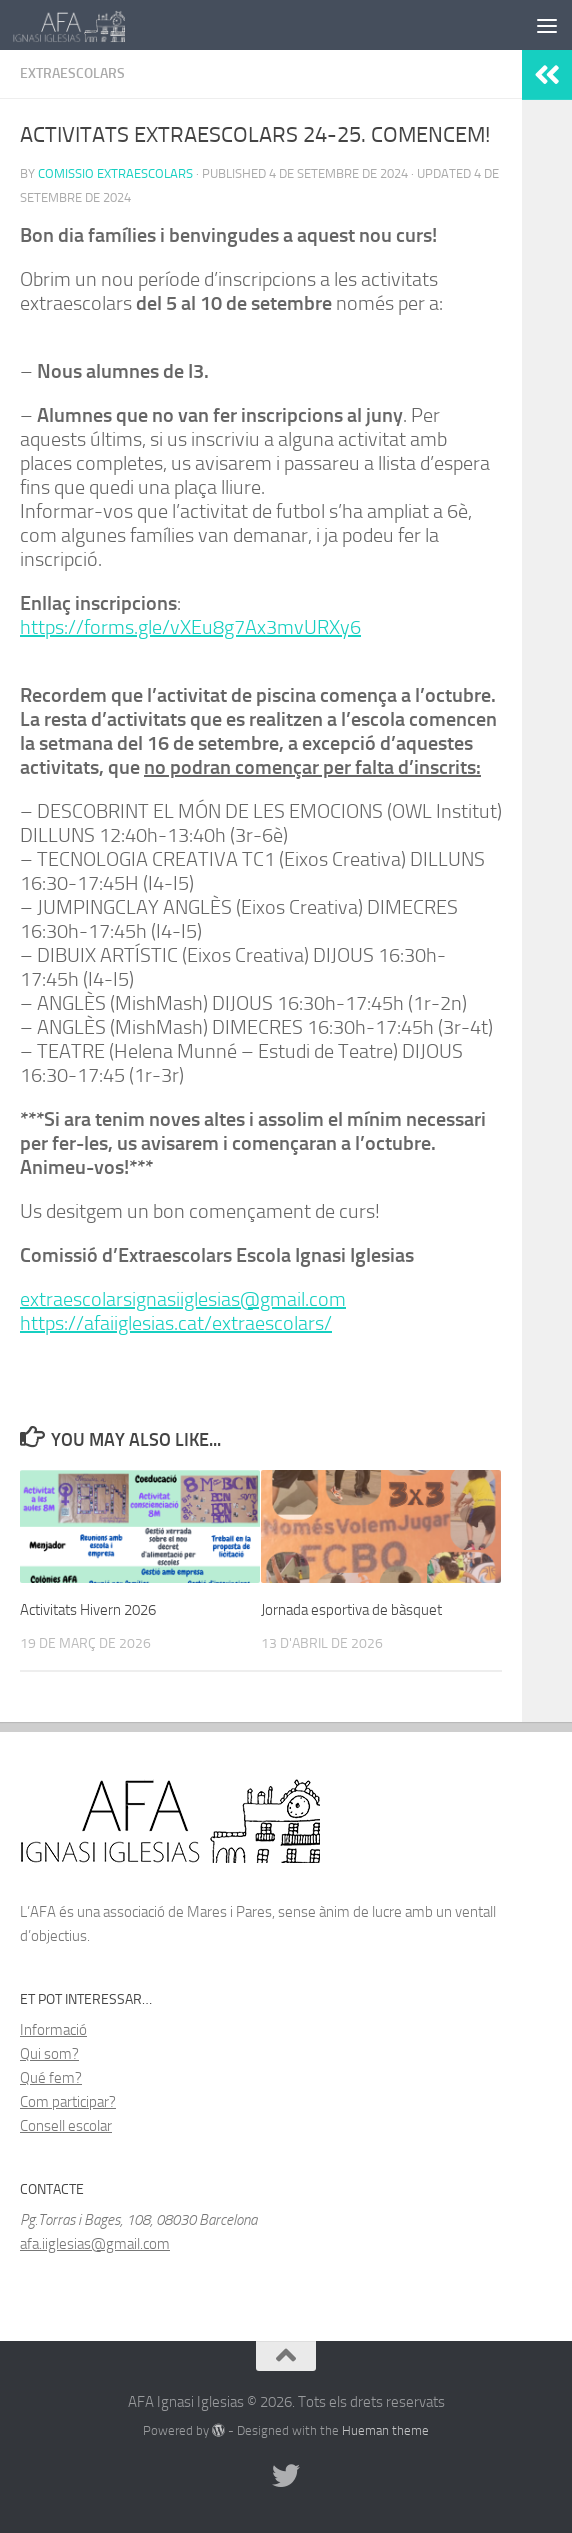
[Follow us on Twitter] (286, 2476)
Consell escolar (66, 2126)
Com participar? (68, 2102)
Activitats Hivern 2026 (88, 1610)
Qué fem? (51, 2078)
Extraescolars (72, 73)
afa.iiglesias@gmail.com (95, 2244)
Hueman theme (385, 2430)
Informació (53, 2030)
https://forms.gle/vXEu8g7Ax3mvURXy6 (190, 627)
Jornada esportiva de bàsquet (351, 1610)
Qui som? (49, 2054)
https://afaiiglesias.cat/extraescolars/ (176, 1323)
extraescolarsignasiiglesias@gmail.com (183, 1299)
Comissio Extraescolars (115, 173)
